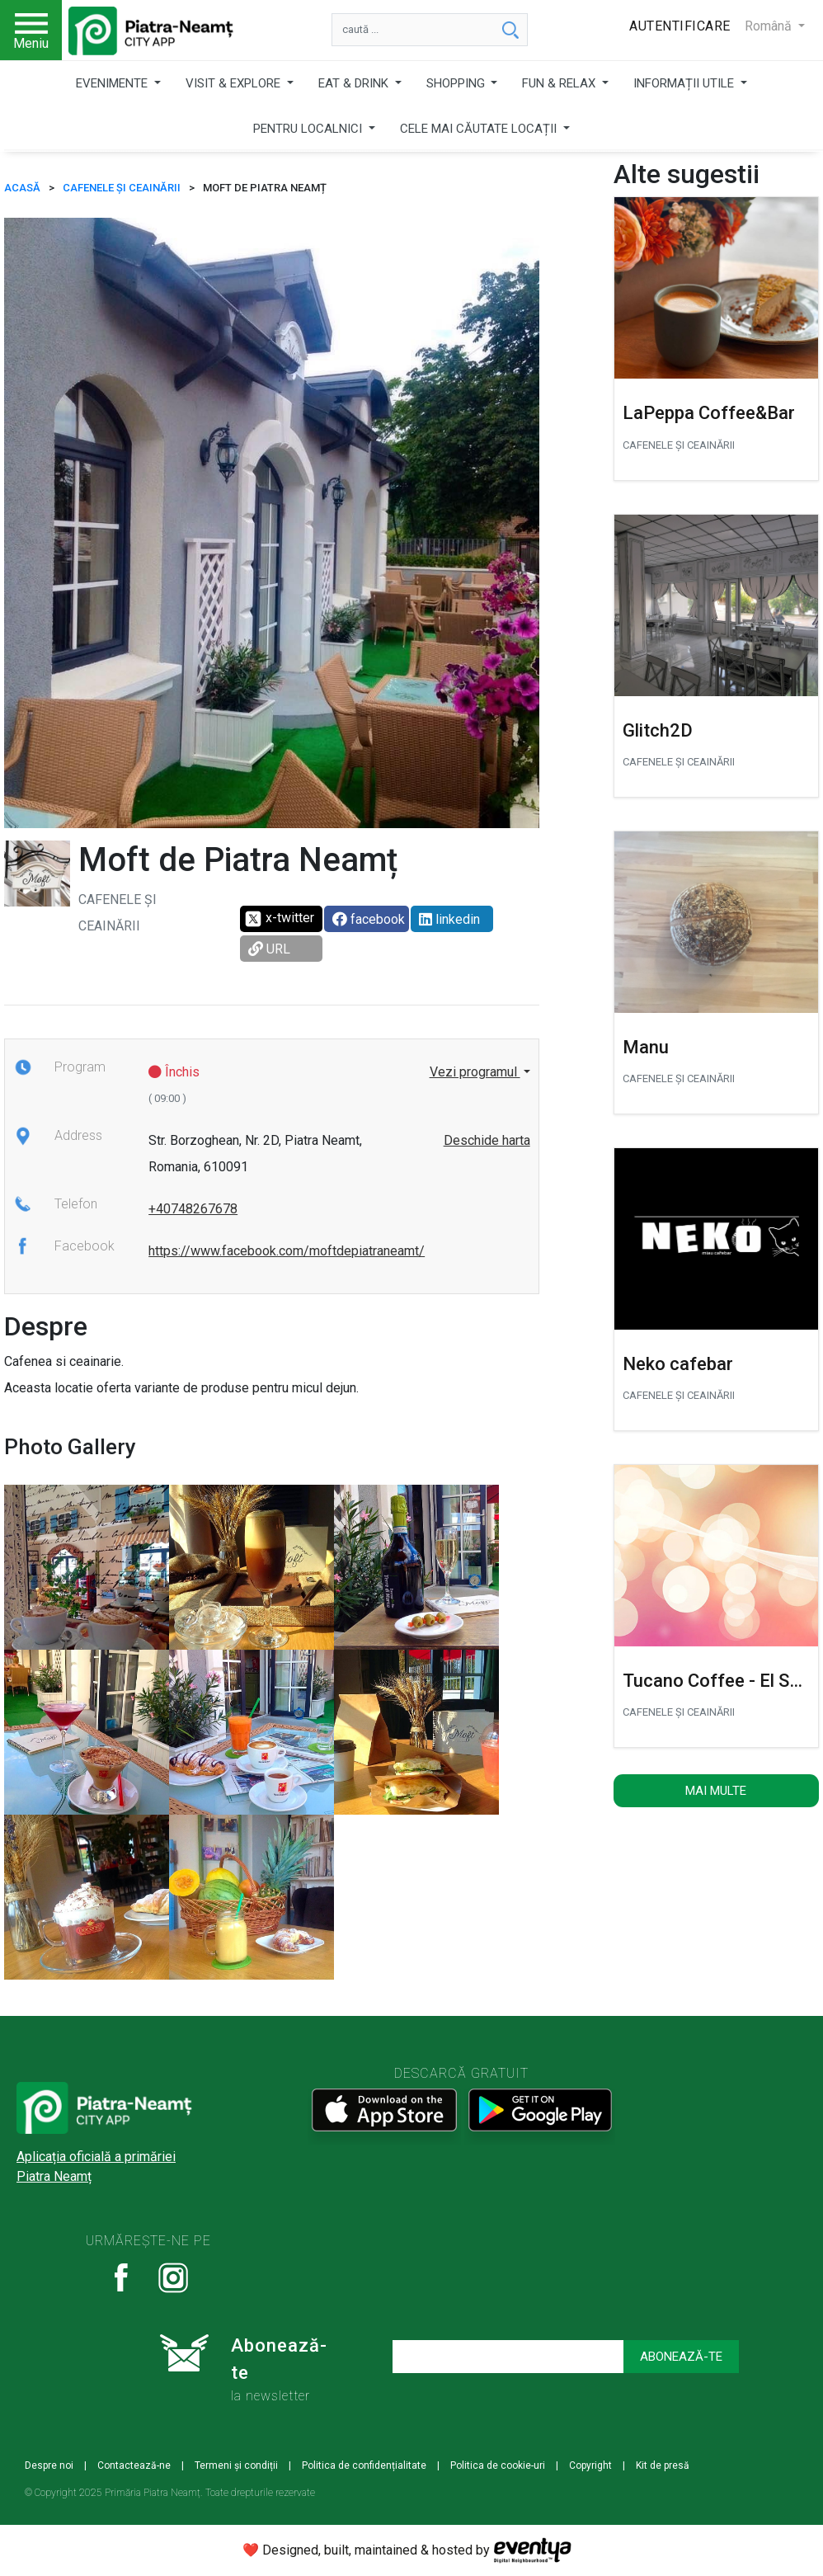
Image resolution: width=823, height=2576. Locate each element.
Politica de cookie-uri (497, 2465)
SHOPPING (457, 83)
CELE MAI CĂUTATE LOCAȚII (480, 128)
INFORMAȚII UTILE (685, 83)
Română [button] (770, 26)
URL (269, 949)
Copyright (590, 2465)
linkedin (449, 919)
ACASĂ (22, 187)
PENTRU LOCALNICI (309, 128)
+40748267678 (192, 1209)
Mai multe (715, 1790)
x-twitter (279, 919)
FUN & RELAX (560, 83)
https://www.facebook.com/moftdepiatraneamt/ (286, 1251)
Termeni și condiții (236, 2465)
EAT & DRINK (355, 83)
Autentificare (680, 26)
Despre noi (49, 2465)
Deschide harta (487, 1140)
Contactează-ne (134, 2465)
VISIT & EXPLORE (235, 83)
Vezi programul (475, 1072)
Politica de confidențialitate (364, 2465)
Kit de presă (662, 2465)
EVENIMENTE (113, 83)
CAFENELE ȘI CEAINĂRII (122, 187)
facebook (368, 919)
